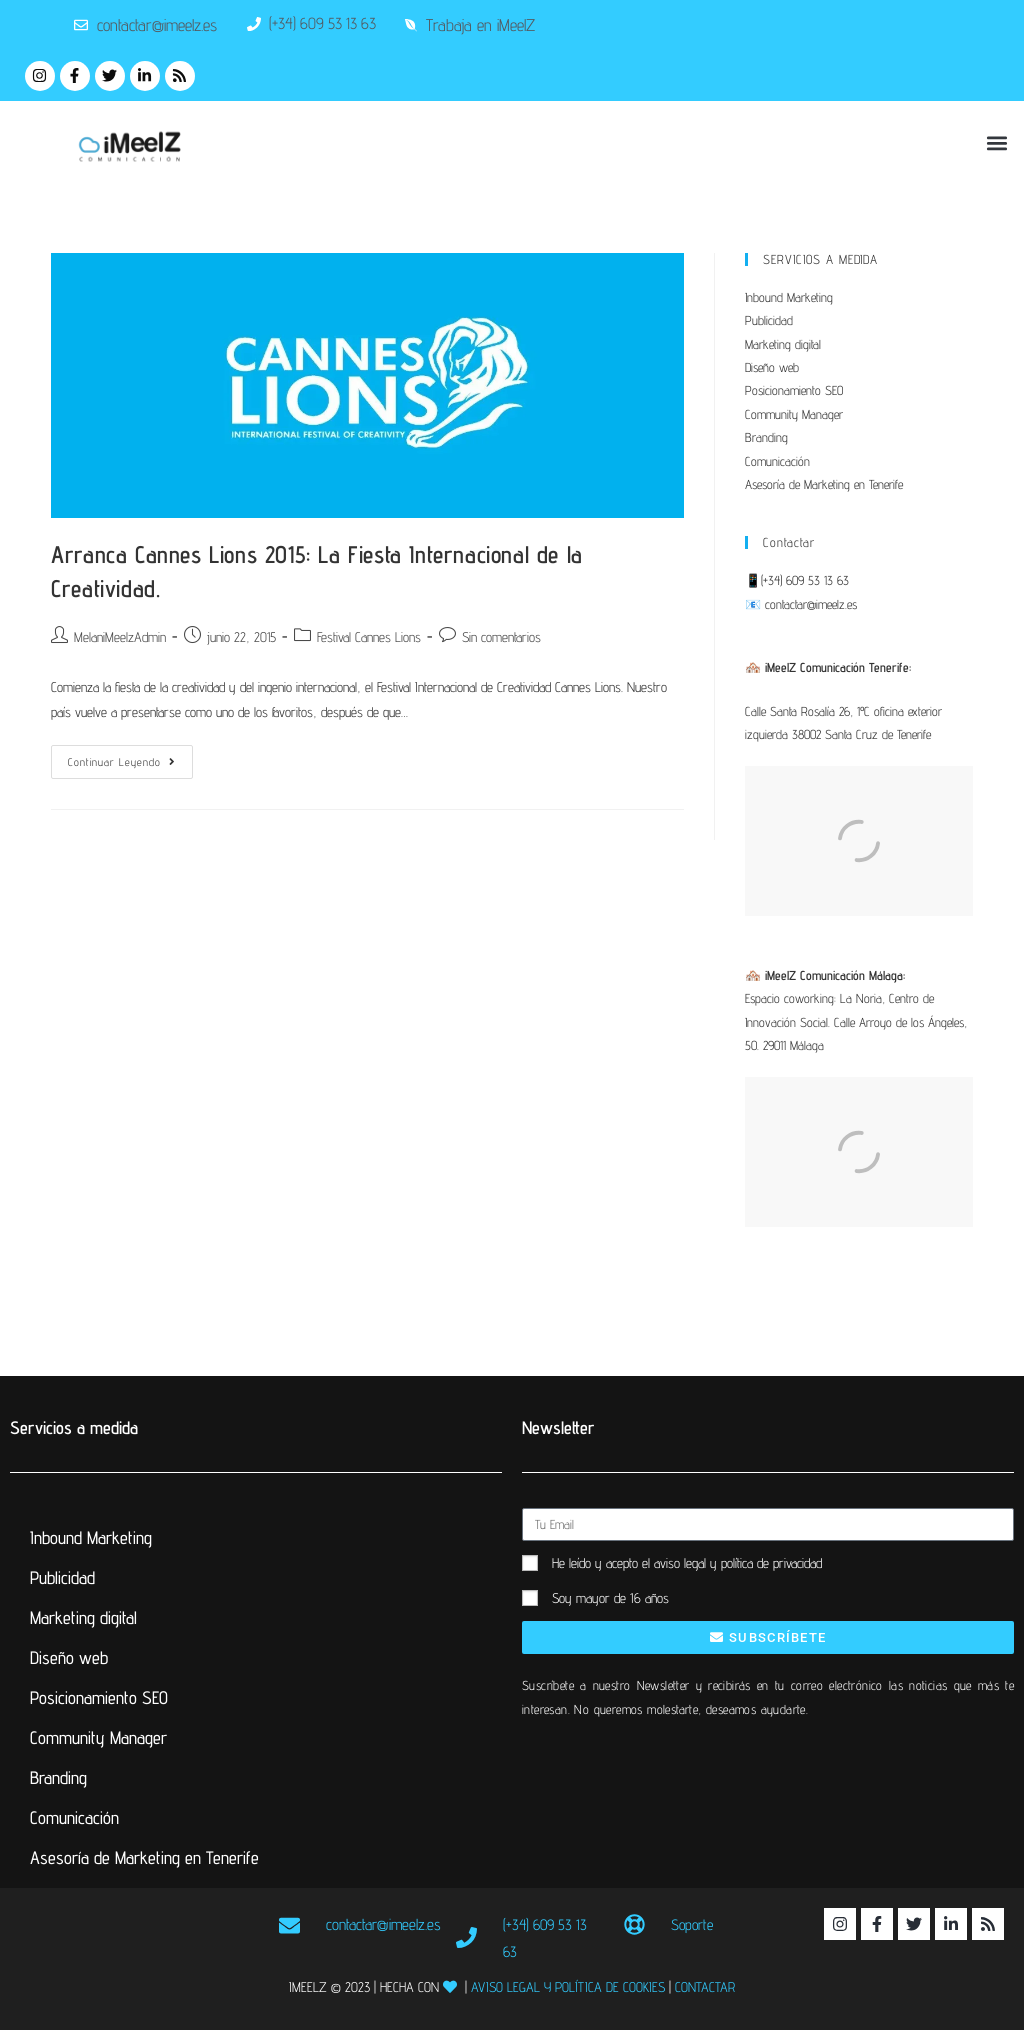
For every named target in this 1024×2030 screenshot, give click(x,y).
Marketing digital (783, 344)
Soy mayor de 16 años (610, 1598)
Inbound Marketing (789, 297)
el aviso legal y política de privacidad (732, 1563)
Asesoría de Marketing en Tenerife (824, 484)
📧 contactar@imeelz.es (801, 604)
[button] (997, 143)
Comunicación (777, 461)
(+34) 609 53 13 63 (805, 580)
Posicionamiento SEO (794, 390)
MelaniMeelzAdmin (120, 637)
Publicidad (769, 320)
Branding (766, 437)
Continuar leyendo (130, 757)
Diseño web (772, 367)
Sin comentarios (501, 637)
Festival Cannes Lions (369, 637)
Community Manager (794, 414)
